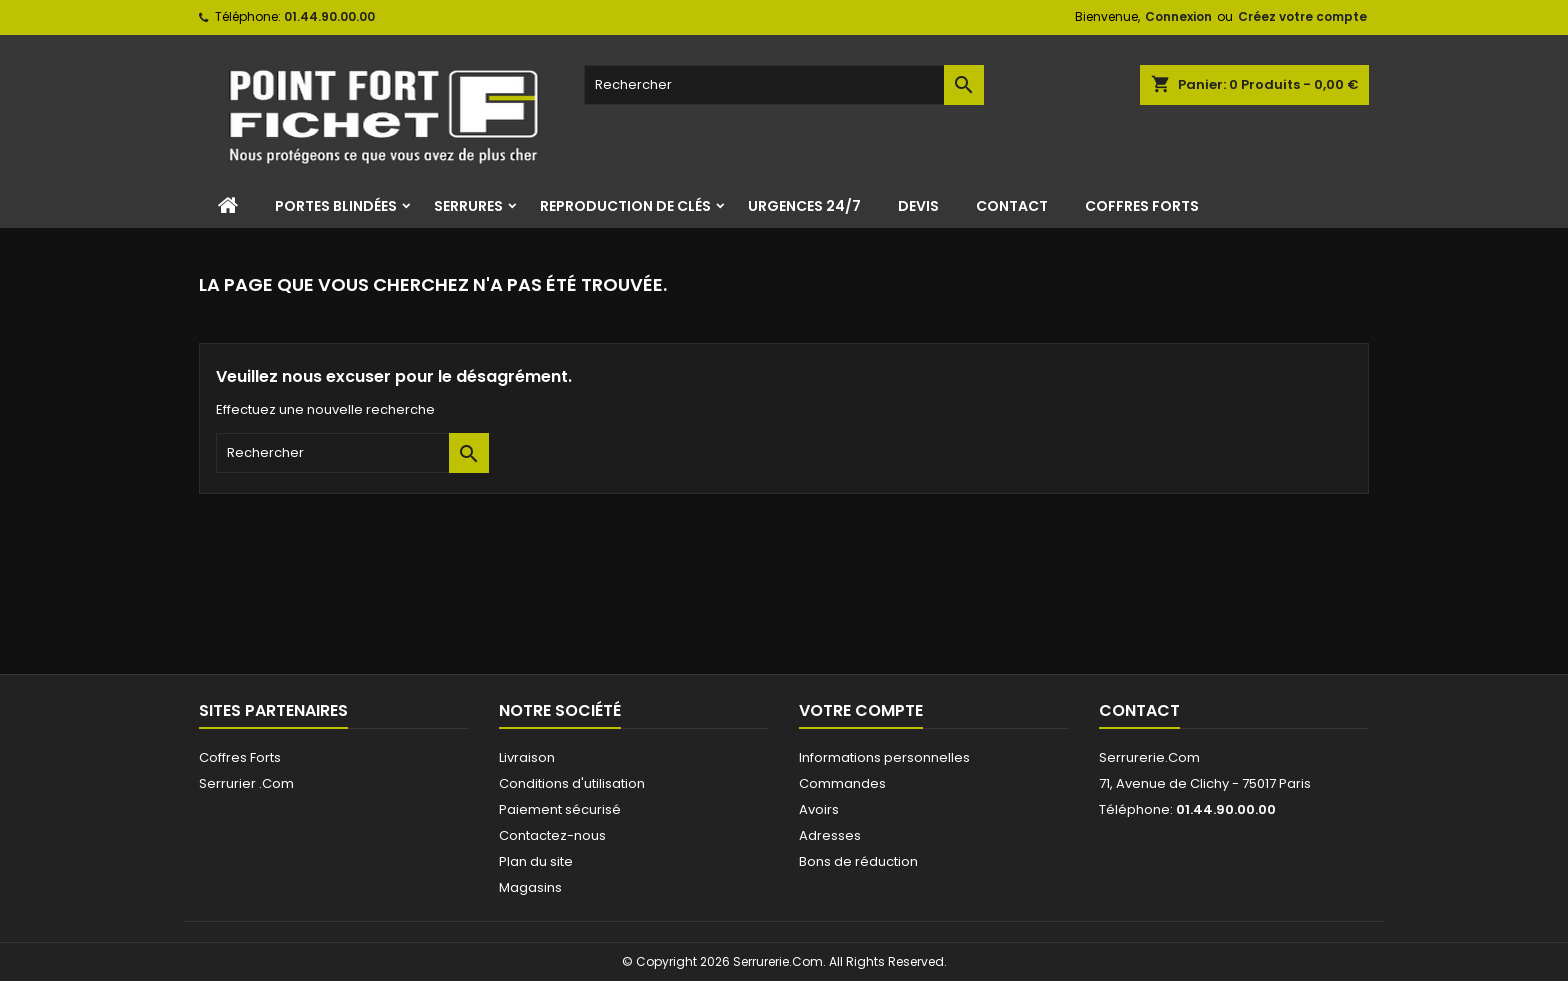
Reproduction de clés (625, 206)
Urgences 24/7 (804, 206)
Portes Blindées (336, 206)
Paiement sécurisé (560, 809)
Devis (918, 206)
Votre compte (861, 710)
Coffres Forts (1142, 206)
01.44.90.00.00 (329, 16)
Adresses (830, 835)
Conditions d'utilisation (572, 783)
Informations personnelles (884, 757)
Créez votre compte (1302, 16)
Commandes (842, 783)
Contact (1012, 206)
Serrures (468, 206)
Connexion (1178, 16)
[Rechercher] (784, 85)
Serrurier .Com (246, 783)
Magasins (530, 887)
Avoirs (819, 809)
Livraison (527, 757)
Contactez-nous (552, 835)
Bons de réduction (858, 861)
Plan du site (536, 861)
